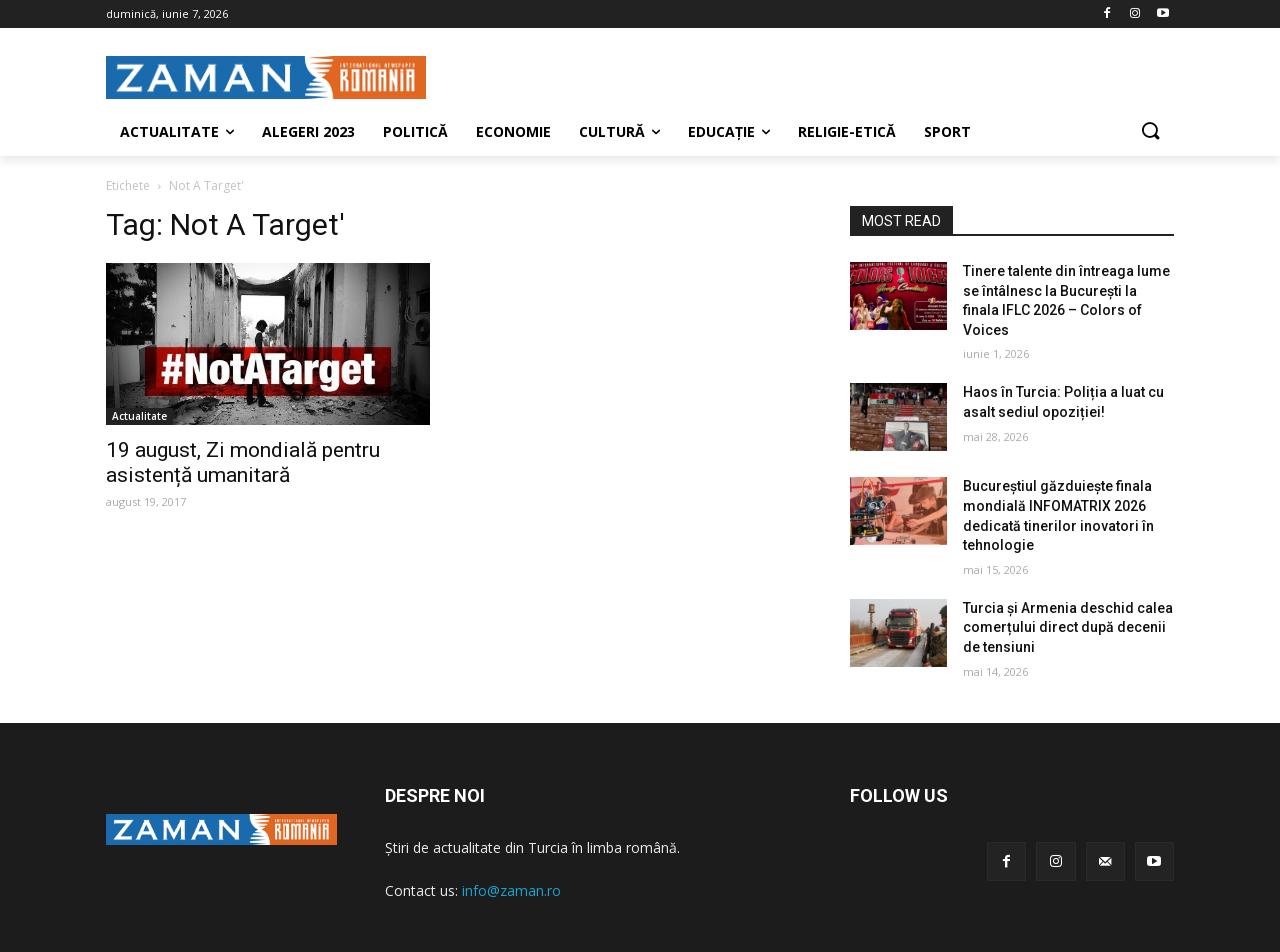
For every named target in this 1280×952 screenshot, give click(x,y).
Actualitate (139, 416)
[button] (1150, 132)
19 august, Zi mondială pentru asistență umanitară (243, 462)
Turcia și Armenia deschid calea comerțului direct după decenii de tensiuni (1068, 627)
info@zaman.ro (511, 890)
